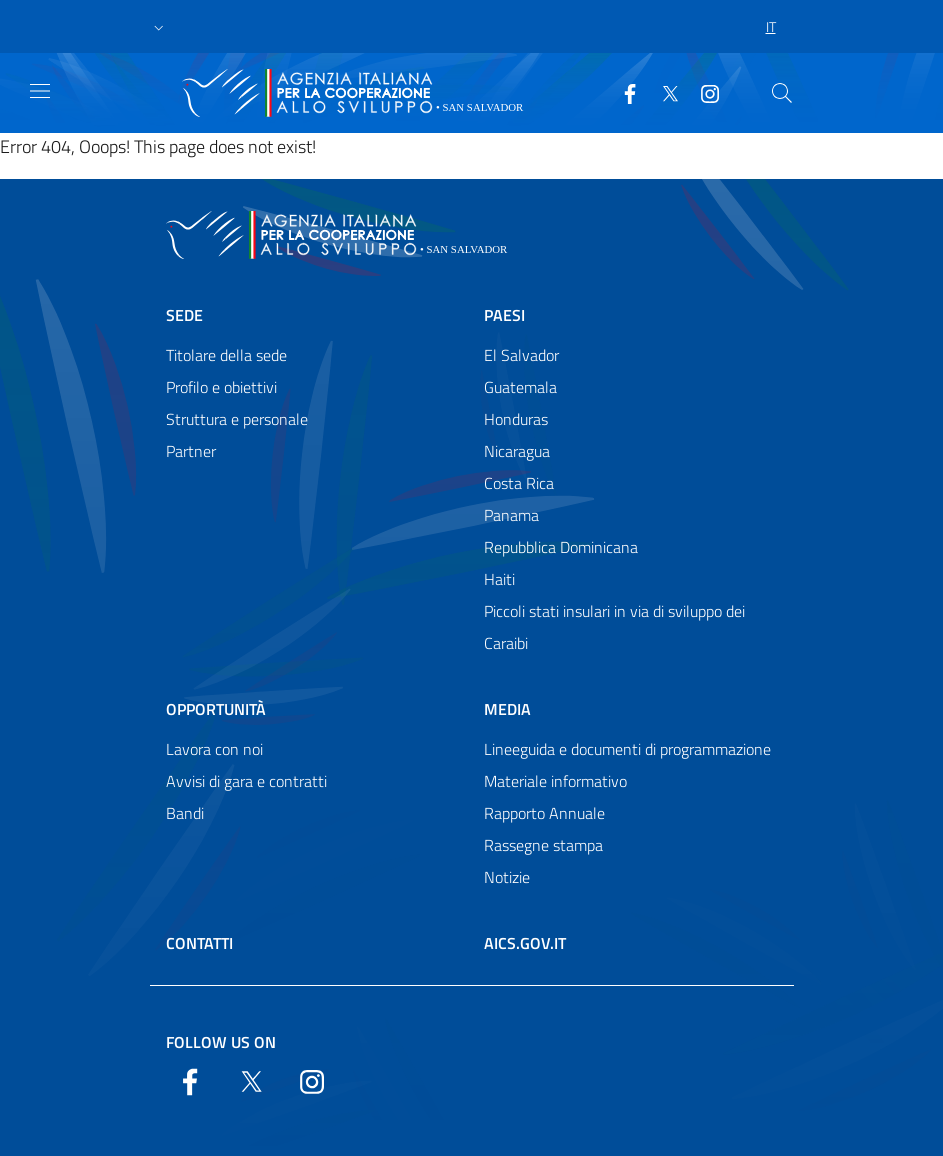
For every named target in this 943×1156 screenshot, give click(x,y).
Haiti (499, 579)
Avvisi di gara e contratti (246, 781)
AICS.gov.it (525, 943)
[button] (159, 27)
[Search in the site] (782, 93)
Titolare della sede (226, 355)
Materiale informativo (555, 781)
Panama (511, 515)
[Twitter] (662, 92)
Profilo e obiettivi (221, 387)
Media (507, 709)
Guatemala (520, 387)
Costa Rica (519, 483)
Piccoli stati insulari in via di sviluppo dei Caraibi (614, 627)
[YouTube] (702, 92)
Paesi (504, 315)
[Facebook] (622, 92)
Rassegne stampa (543, 845)
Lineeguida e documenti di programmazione (627, 749)
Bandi (185, 813)
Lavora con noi (214, 749)
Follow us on (221, 1042)
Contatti (199, 943)
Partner (191, 451)
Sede (184, 315)
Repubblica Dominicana (561, 547)
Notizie (507, 877)
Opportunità (216, 709)
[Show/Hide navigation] (40, 91)
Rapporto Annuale (544, 813)
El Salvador (521, 355)
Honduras (516, 419)
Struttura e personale (237, 419)
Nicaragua (517, 451)
